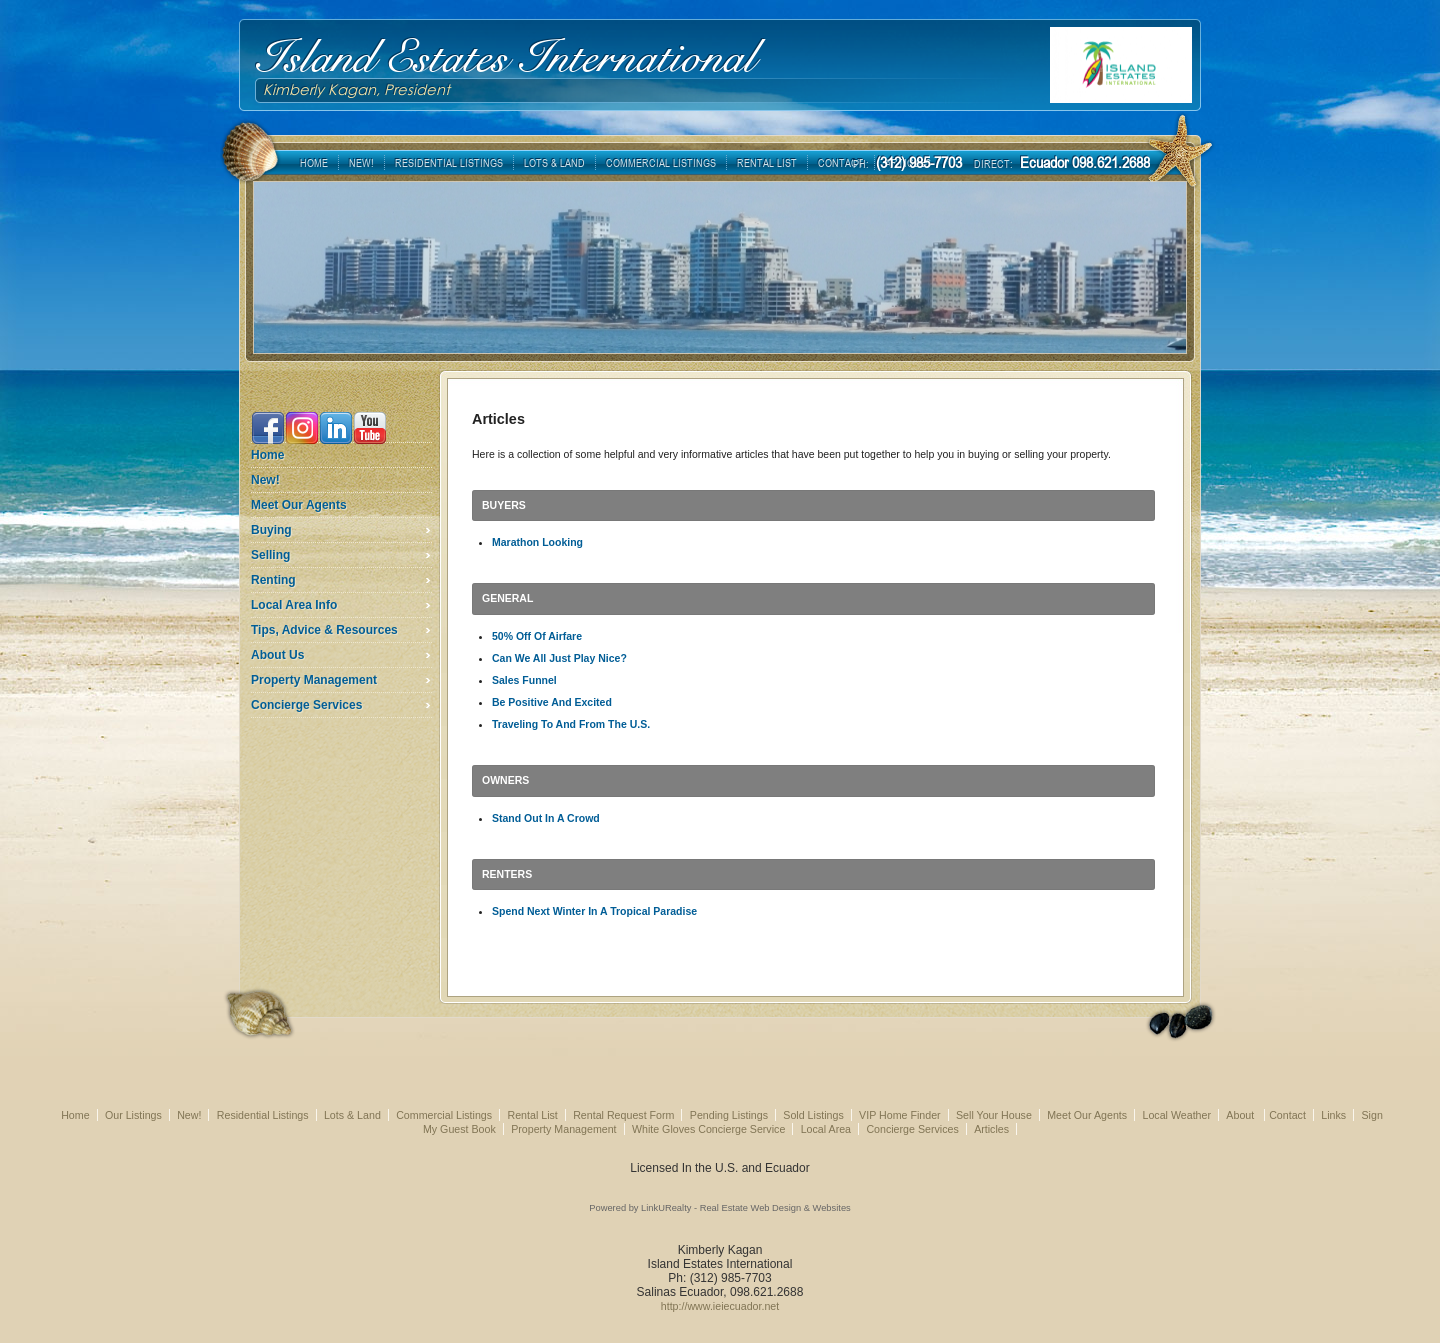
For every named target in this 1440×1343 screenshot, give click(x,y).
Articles (991, 1129)
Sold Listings (813, 1115)
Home (267, 455)
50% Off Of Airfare (537, 636)
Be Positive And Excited (552, 702)
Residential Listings (263, 1115)
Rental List (532, 1115)
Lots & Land (352, 1115)
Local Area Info (294, 605)
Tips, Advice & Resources (324, 630)
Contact (1287, 1115)
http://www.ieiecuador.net (720, 1306)
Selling (270, 555)
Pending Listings (729, 1115)
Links (1333, 1115)
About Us (277, 655)
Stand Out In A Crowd (546, 818)
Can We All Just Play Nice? (559, 658)
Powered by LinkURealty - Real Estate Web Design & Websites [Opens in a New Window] (719, 1208)
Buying (271, 530)
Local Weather (1176, 1115)
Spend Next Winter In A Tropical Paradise (594, 911)
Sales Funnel (524, 680)
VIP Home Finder (900, 1115)
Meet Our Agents (299, 505)
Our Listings (133, 1115)
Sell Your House (994, 1115)
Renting (273, 580)
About (1241, 1115)
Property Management (314, 680)
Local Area (826, 1129)
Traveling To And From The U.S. (571, 724)
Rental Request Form (623, 1115)
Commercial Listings (444, 1115)
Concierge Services (306, 705)
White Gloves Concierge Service (708, 1129)
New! (265, 480)
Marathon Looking (537, 542)
